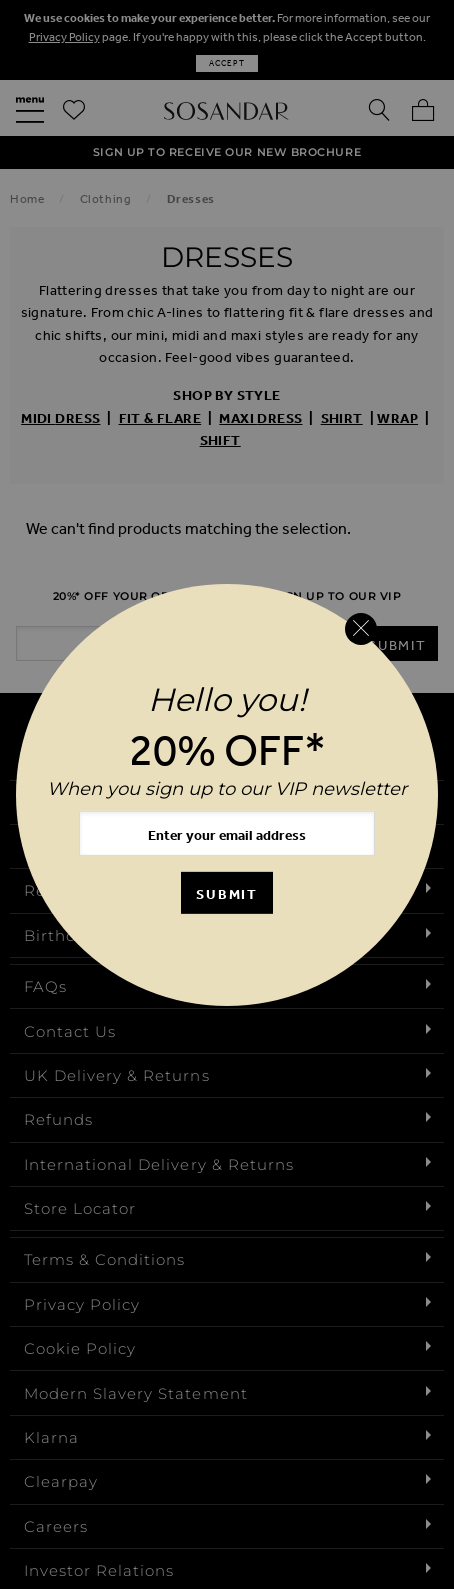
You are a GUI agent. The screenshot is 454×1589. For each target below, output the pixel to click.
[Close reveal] (361, 629)
